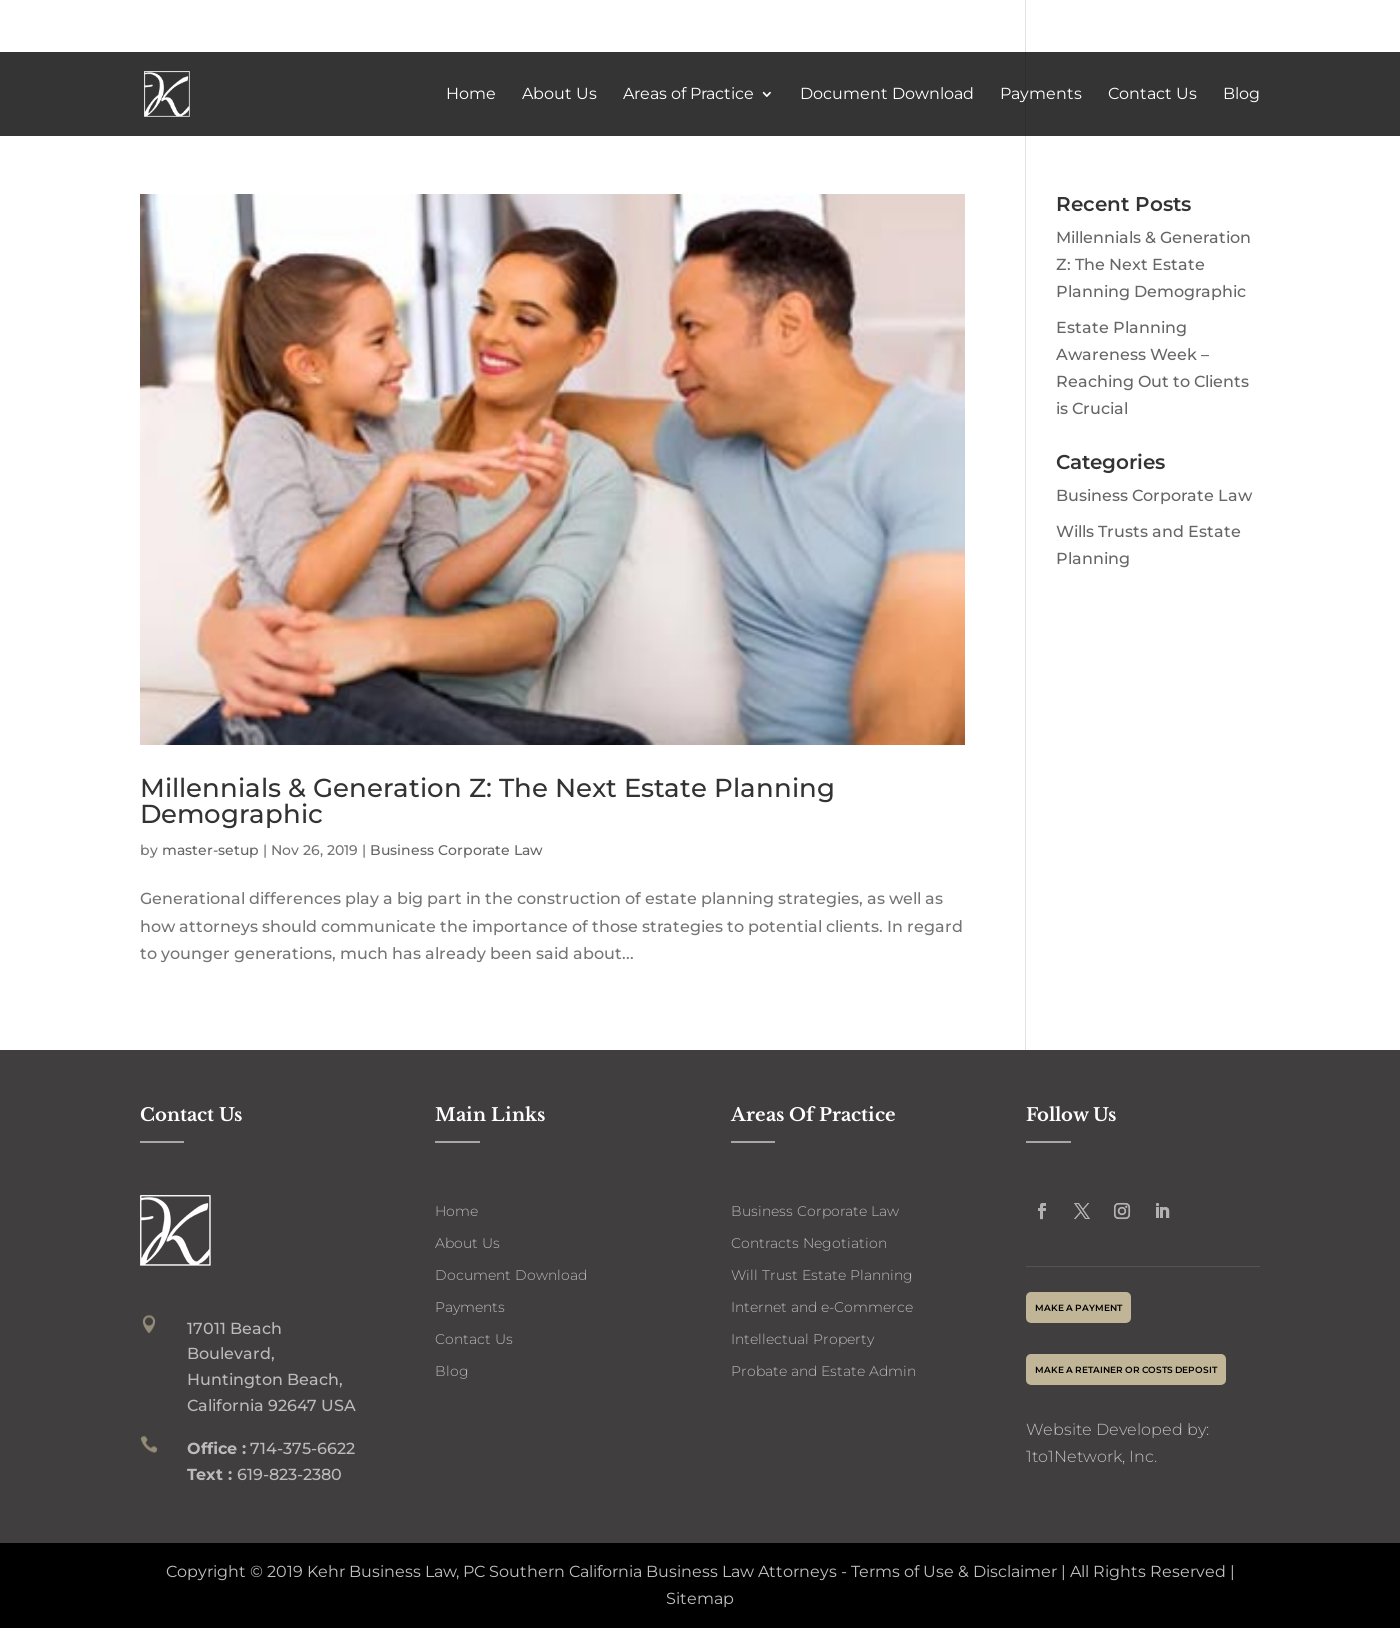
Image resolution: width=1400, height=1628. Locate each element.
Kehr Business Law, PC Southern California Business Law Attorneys (572, 1571)
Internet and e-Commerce (822, 1307)
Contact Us (1152, 95)
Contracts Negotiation (809, 1243)
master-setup (210, 850)
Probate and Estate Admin (823, 1371)
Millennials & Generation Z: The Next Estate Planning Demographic (487, 801)
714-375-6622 (1179, 27)
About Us (559, 95)
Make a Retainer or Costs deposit (1126, 1369)
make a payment (1078, 1307)
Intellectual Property (802, 1339)
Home (471, 95)
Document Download (887, 95)
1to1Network (1074, 1456)
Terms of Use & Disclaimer (952, 1571)
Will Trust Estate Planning (822, 1275)
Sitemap (700, 1598)
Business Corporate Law (456, 850)
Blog (1241, 95)
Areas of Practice (688, 95)
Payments (1041, 95)
